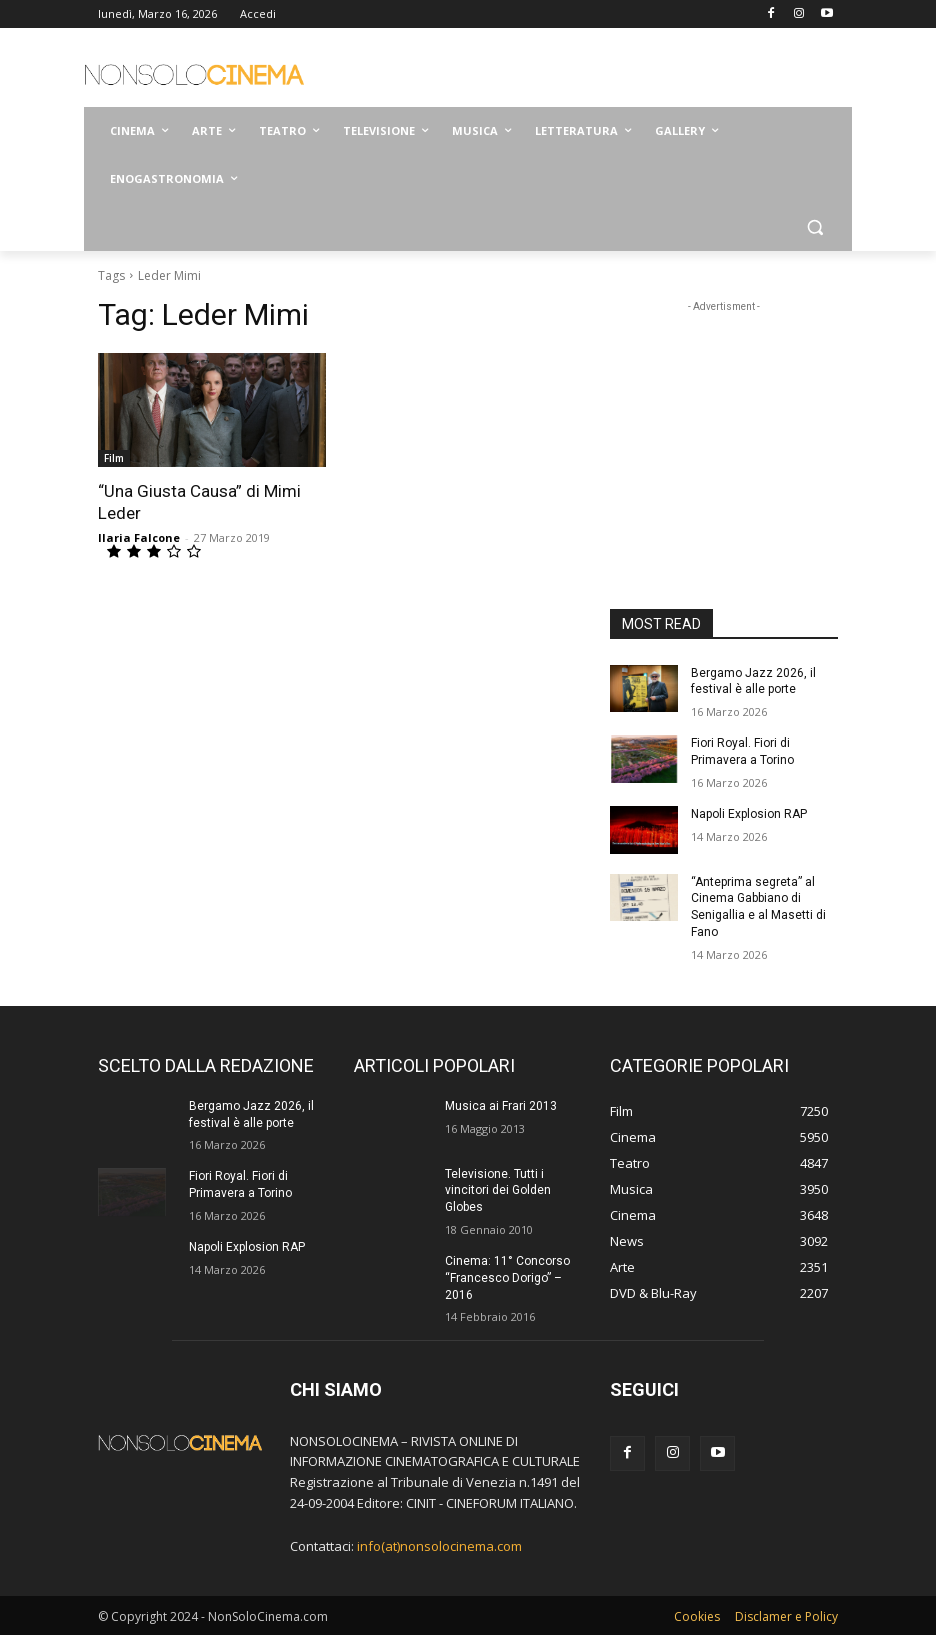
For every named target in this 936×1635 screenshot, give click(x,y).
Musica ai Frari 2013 (501, 1106)
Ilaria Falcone (139, 537)
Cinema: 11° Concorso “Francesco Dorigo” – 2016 (507, 1278)
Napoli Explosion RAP (749, 814)
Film (114, 458)
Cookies (697, 1616)
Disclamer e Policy (786, 1616)
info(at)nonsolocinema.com (439, 1546)
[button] (814, 227)
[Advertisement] (604, 70)
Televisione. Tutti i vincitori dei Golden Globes (498, 1191)
